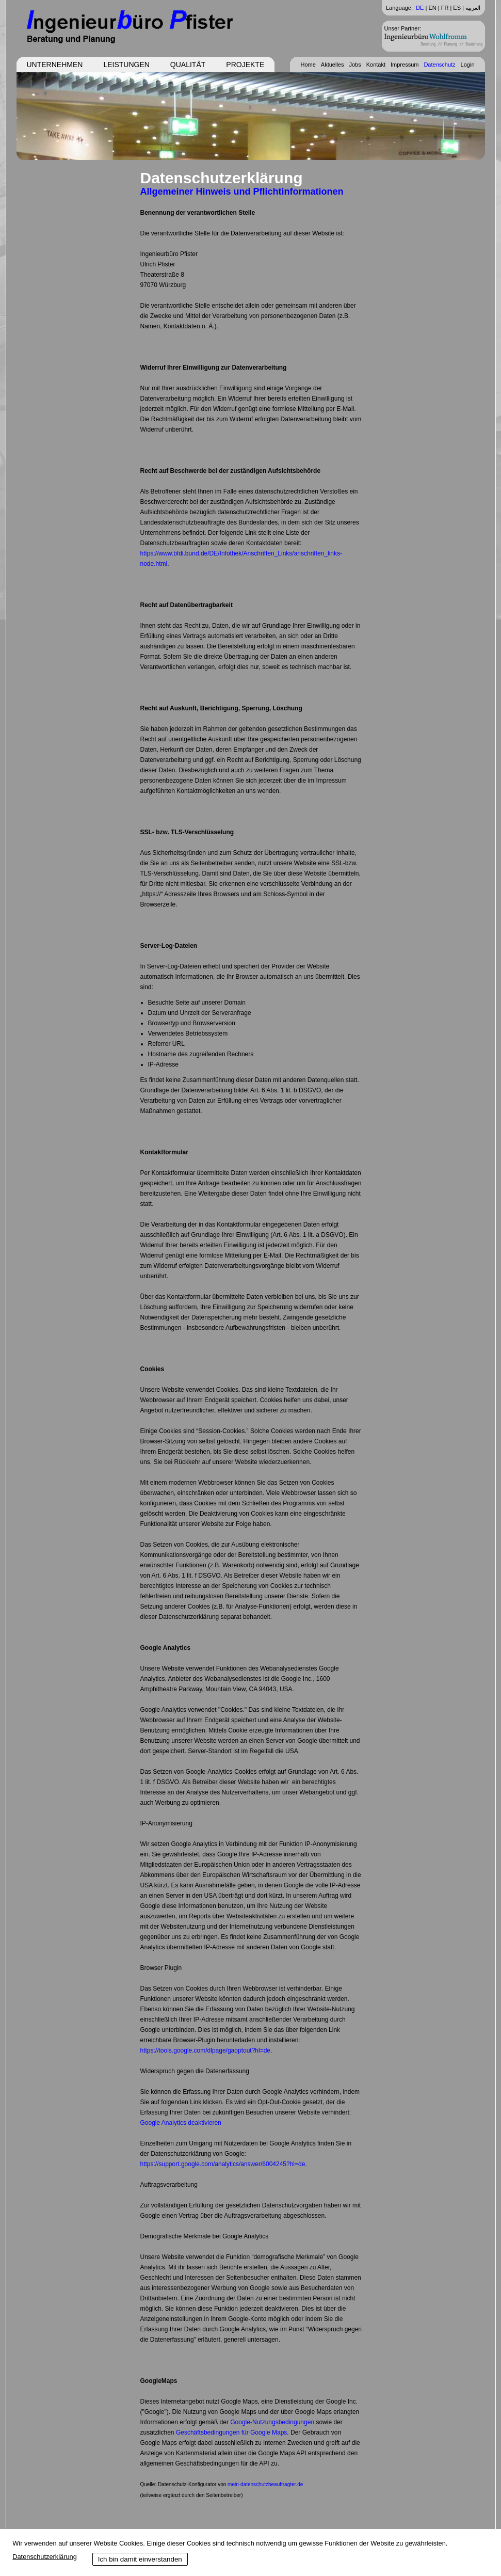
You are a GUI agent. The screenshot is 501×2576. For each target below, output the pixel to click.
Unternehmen (55, 64)
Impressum (404, 64)
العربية (472, 8)
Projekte (245, 64)
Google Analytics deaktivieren (180, 2122)
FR (445, 8)
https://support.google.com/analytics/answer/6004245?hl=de (222, 2164)
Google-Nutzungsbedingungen (272, 2422)
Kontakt (375, 64)
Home (307, 64)
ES (457, 8)
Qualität (187, 64)
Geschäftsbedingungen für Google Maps (231, 2432)
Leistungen (126, 64)
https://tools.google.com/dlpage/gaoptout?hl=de (205, 2050)
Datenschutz (439, 64)
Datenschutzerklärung (44, 2557)
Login (468, 64)
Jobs (355, 64)
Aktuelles (332, 64)
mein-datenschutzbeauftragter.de (265, 2484)
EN (432, 8)
